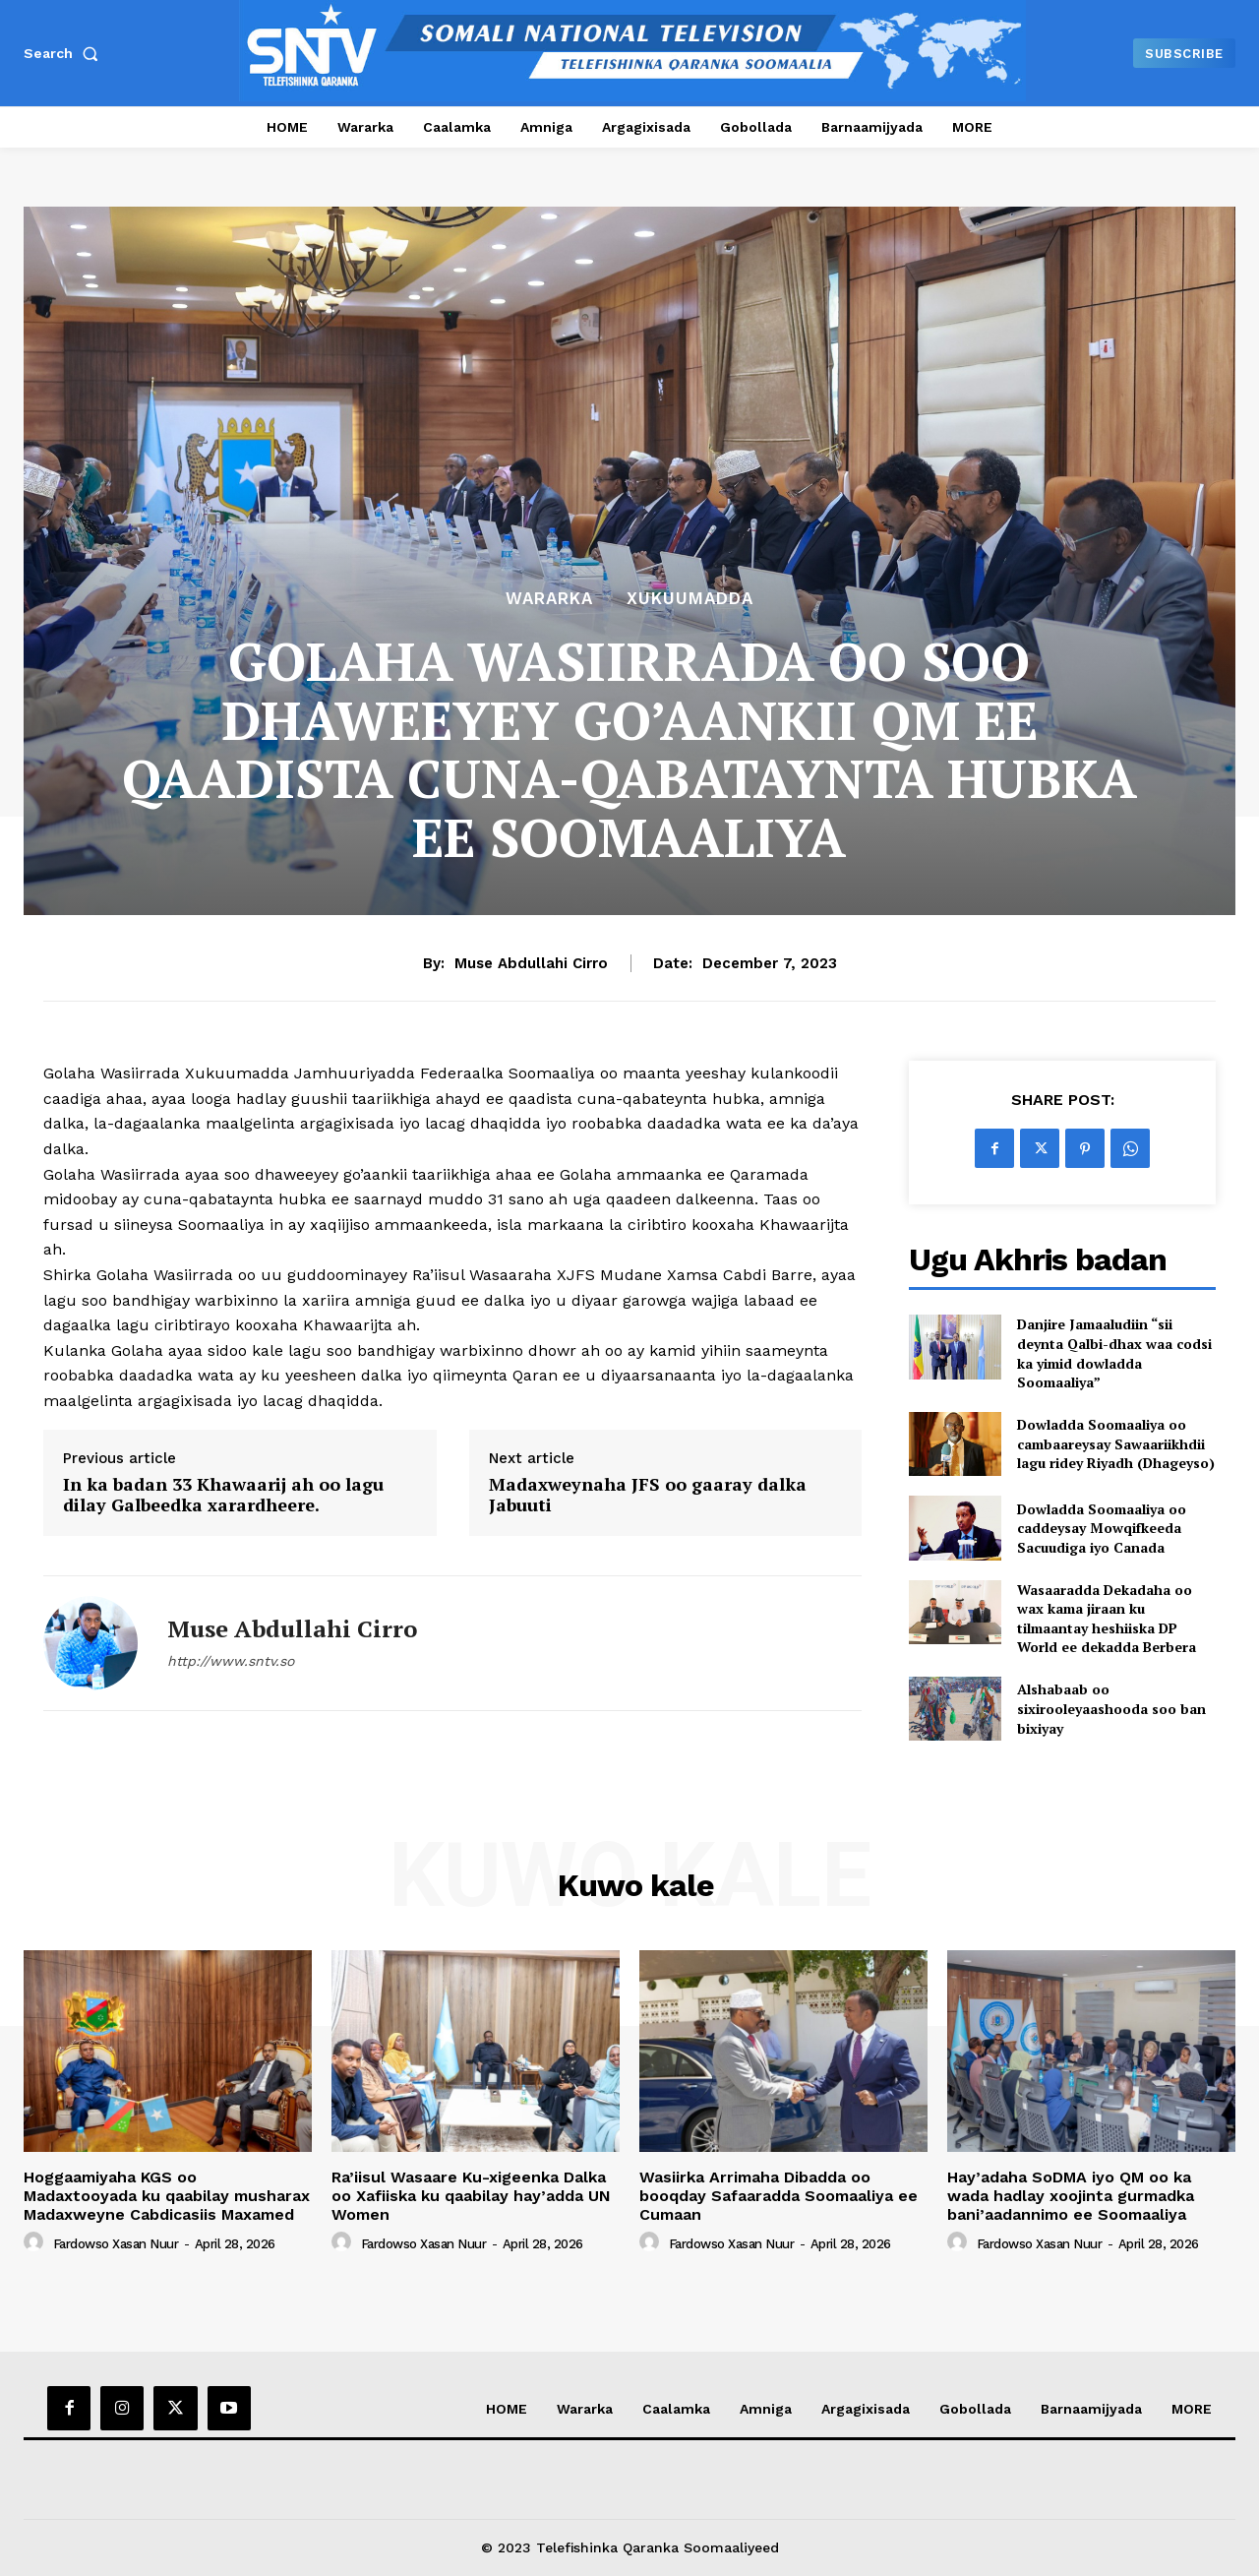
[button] (65, 53)
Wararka (549, 598)
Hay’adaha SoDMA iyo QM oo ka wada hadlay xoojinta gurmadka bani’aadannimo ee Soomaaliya (1070, 2196)
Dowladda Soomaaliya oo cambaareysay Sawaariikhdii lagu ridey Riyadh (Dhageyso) (1116, 1443)
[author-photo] (36, 2242)
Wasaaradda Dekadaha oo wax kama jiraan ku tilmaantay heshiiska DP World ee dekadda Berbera (1106, 1618)
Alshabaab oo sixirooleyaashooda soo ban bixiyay (1111, 1708)
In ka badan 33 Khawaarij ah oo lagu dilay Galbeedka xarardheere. (223, 1495)
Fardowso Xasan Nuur (116, 2244)
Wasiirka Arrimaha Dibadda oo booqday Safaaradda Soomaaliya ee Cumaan (778, 2196)
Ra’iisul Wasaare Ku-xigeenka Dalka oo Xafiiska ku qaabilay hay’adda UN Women (471, 2196)
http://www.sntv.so (230, 1661)
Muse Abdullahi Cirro (531, 963)
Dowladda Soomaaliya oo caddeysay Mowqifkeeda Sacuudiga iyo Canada (1101, 1528)
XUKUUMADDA (690, 598)
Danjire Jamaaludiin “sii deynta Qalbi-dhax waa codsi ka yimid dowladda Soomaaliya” (1114, 1353)
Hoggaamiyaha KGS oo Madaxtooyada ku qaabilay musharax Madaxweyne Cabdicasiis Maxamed (167, 2196)
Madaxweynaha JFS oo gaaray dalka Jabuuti (648, 1495)
